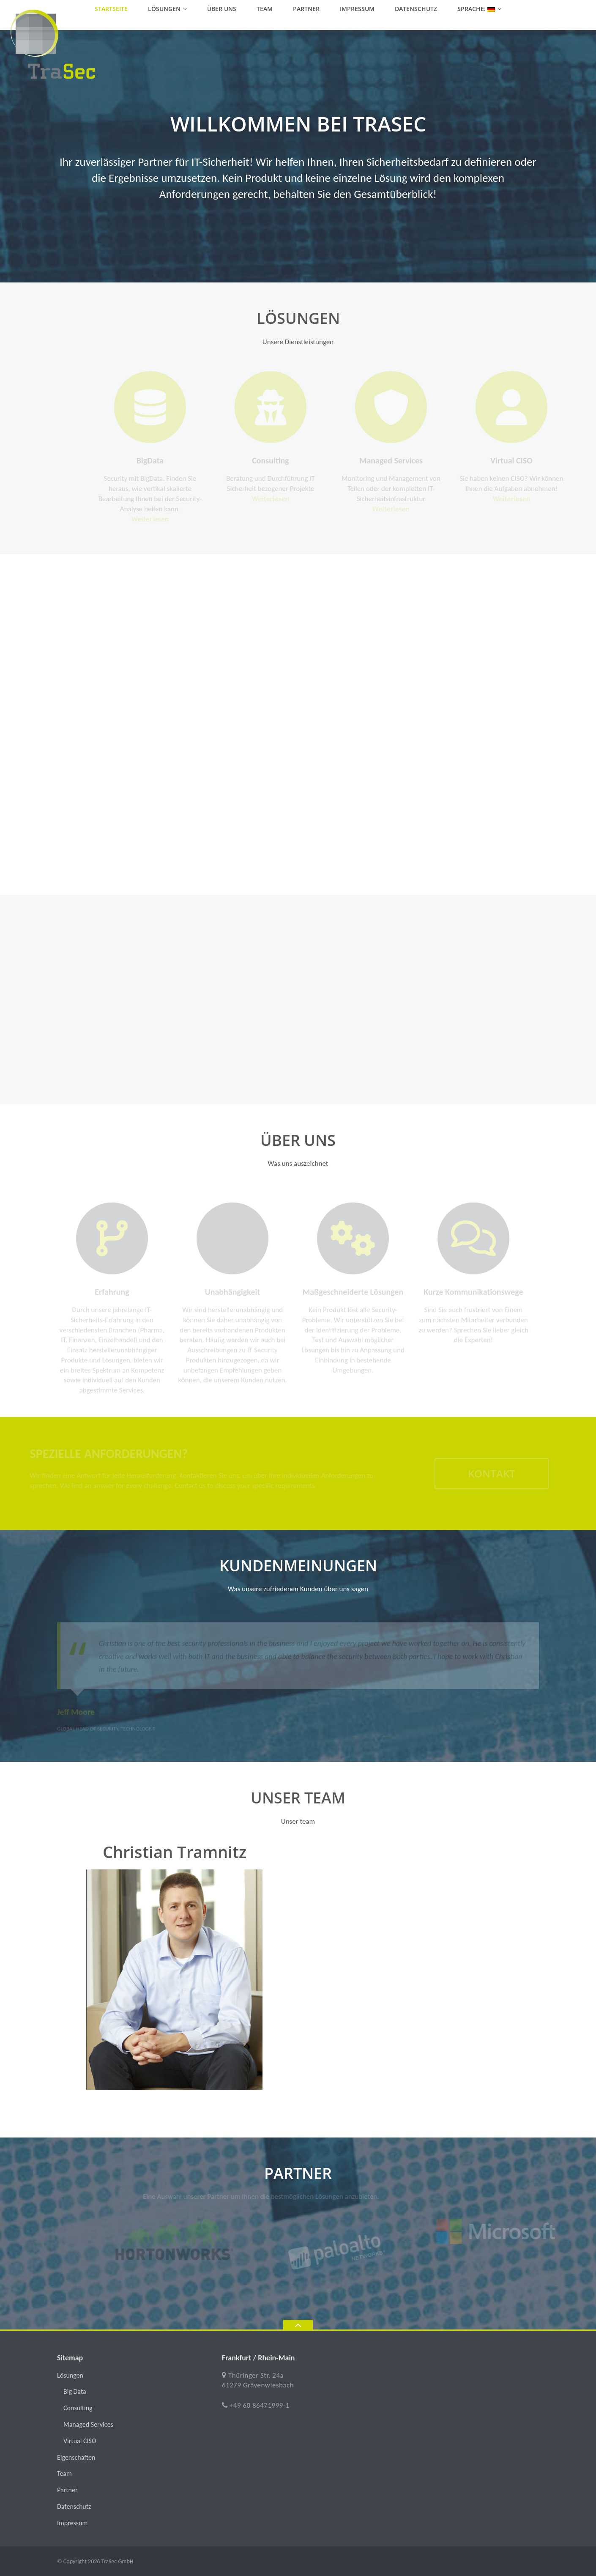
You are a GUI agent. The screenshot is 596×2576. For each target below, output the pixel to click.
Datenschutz (416, 9)
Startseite (111, 9)
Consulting (78, 2408)
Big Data (74, 2391)
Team (265, 9)
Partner (306, 9)
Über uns (221, 9)
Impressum (357, 9)
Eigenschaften (76, 2457)
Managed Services (88, 2424)
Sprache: (476, 9)
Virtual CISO (79, 2441)
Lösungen (164, 9)
